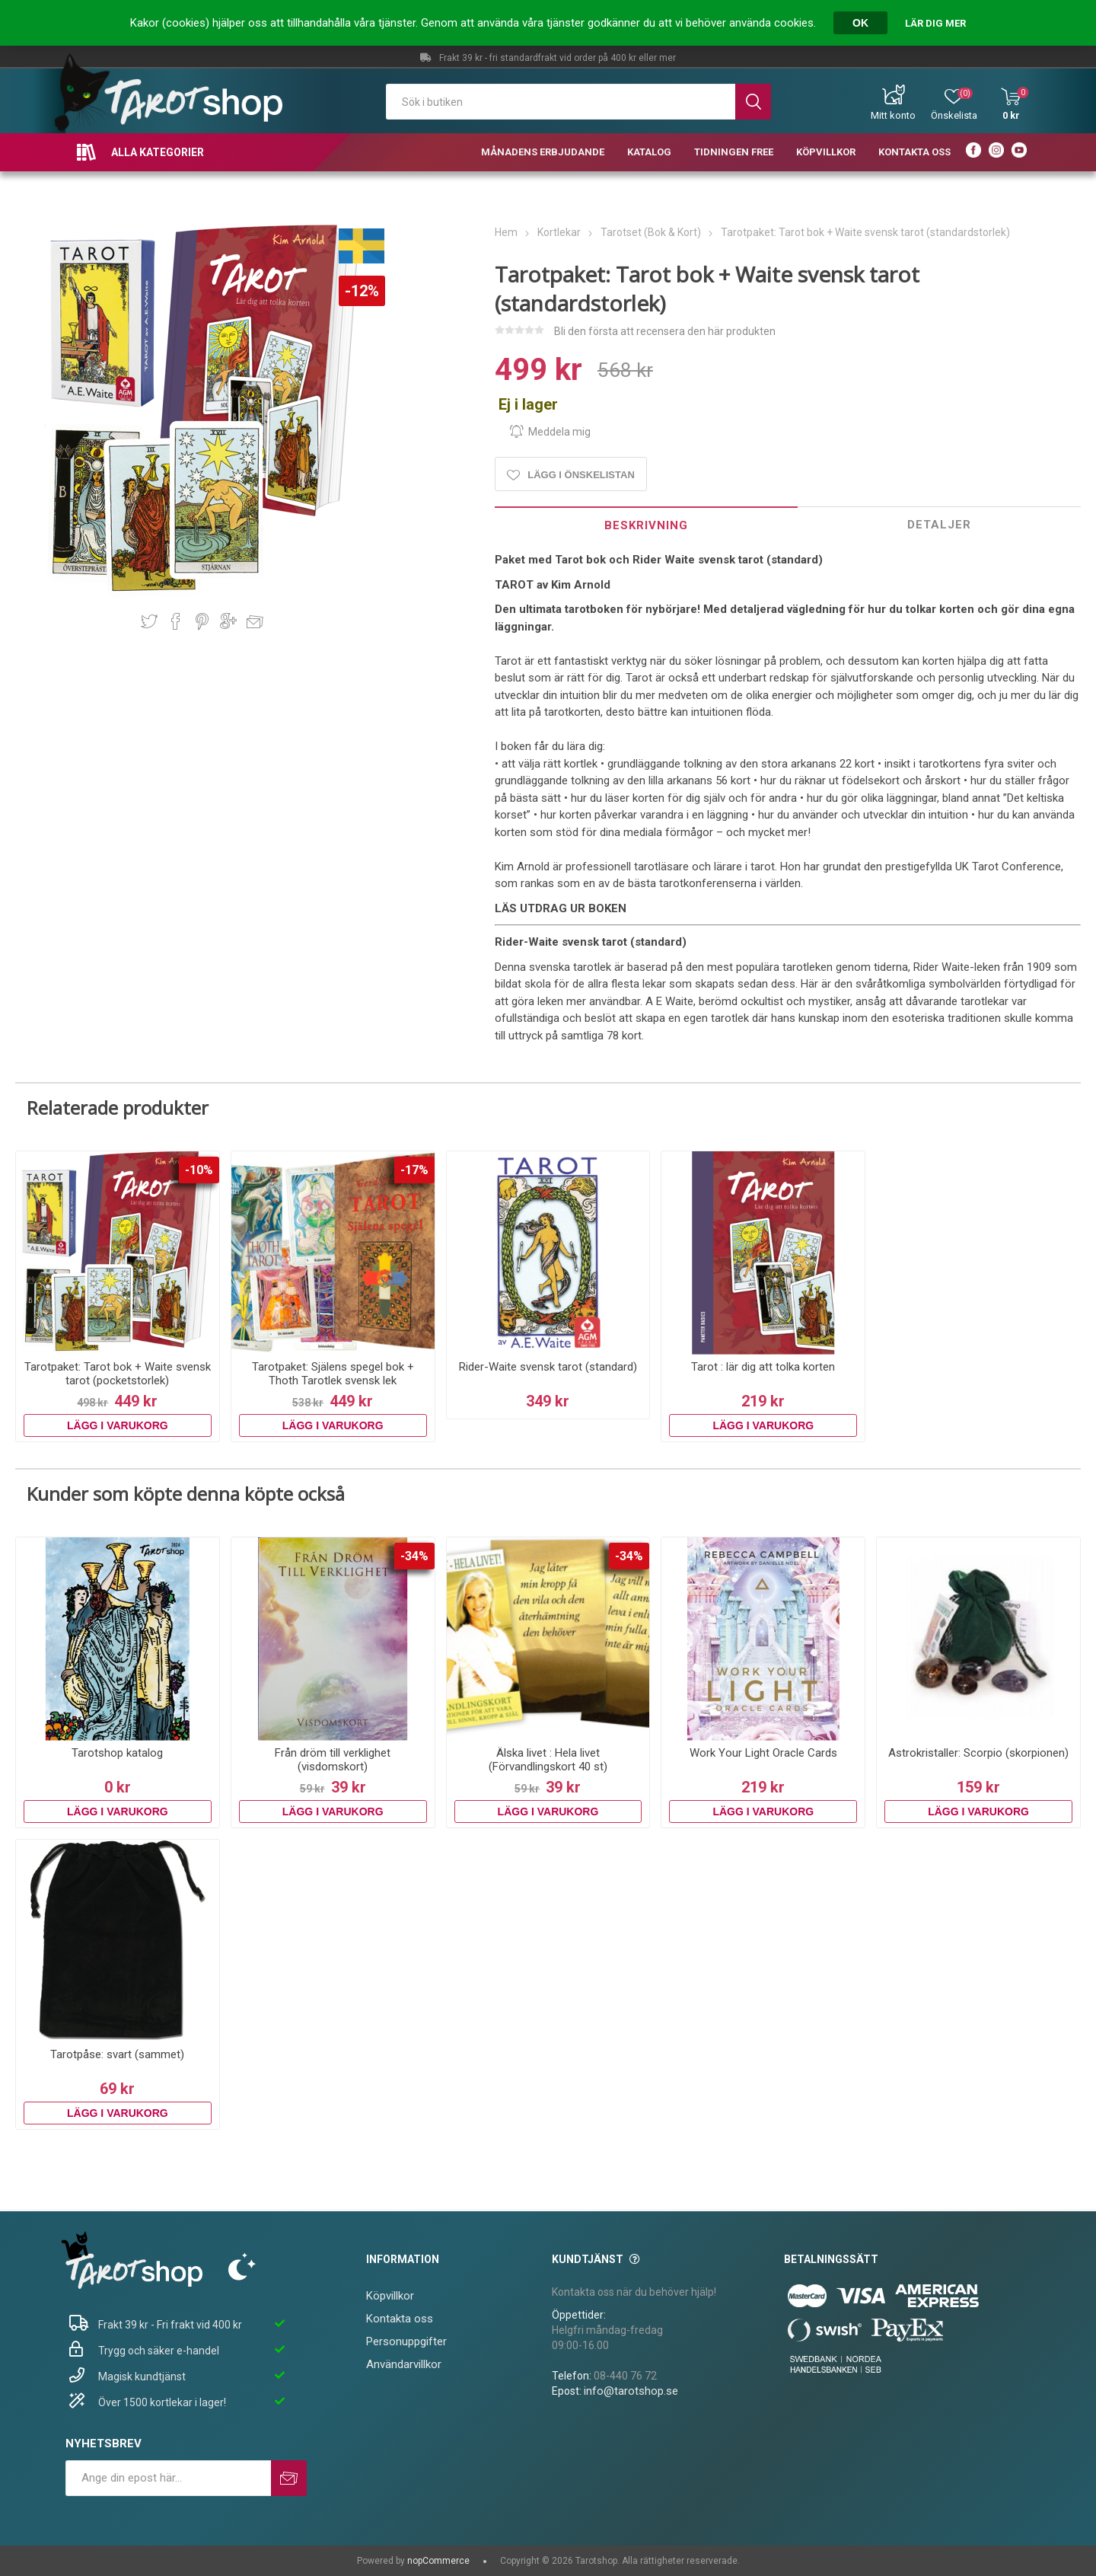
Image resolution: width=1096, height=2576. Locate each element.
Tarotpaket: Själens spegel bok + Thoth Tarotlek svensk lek (333, 1373)
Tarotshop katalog (117, 1753)
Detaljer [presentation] (939, 524)
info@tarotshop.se (631, 2391)
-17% (414, 1170)
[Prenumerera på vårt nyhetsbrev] (168, 2478)
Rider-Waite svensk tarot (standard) (548, 1367)
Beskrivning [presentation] (646, 525)
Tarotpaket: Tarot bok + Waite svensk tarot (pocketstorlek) (117, 1373)
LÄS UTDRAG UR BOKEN (560, 908)
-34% (414, 1556)
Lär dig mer (935, 23)
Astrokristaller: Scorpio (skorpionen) (978, 1753)
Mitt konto (893, 115)
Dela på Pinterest (202, 621)
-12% (362, 291)
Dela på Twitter (149, 621)
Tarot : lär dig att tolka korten (763, 1367)
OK (860, 23)
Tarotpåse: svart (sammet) (117, 2054)
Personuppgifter (406, 2341)
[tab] (646, 525)
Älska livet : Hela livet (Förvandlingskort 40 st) (548, 1759)
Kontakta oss (399, 2318)
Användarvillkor (403, 2364)
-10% (199, 1170)
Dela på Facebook (175, 621)
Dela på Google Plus (228, 621)
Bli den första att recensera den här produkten (665, 331)
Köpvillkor (390, 2296)
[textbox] (561, 102)
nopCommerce (438, 2560)
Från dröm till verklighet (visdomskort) (332, 1759)
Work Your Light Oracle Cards (763, 1753)
